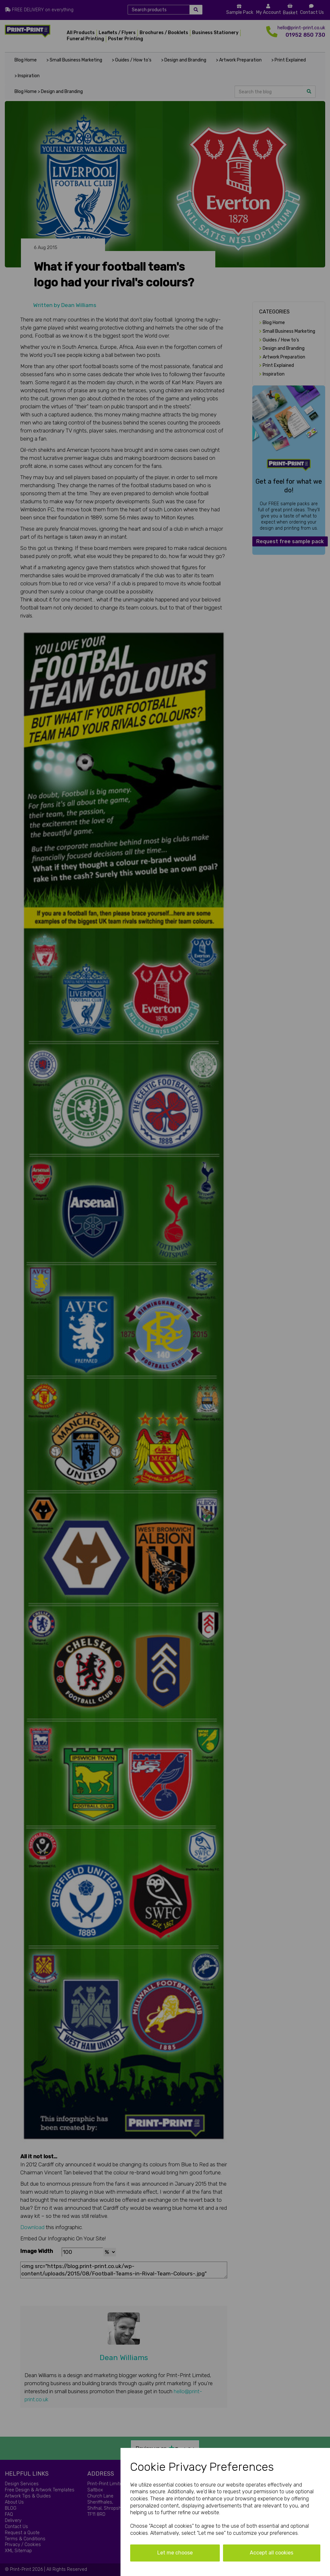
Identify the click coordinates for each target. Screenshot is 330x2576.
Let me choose (175, 2553)
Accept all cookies (271, 2553)
